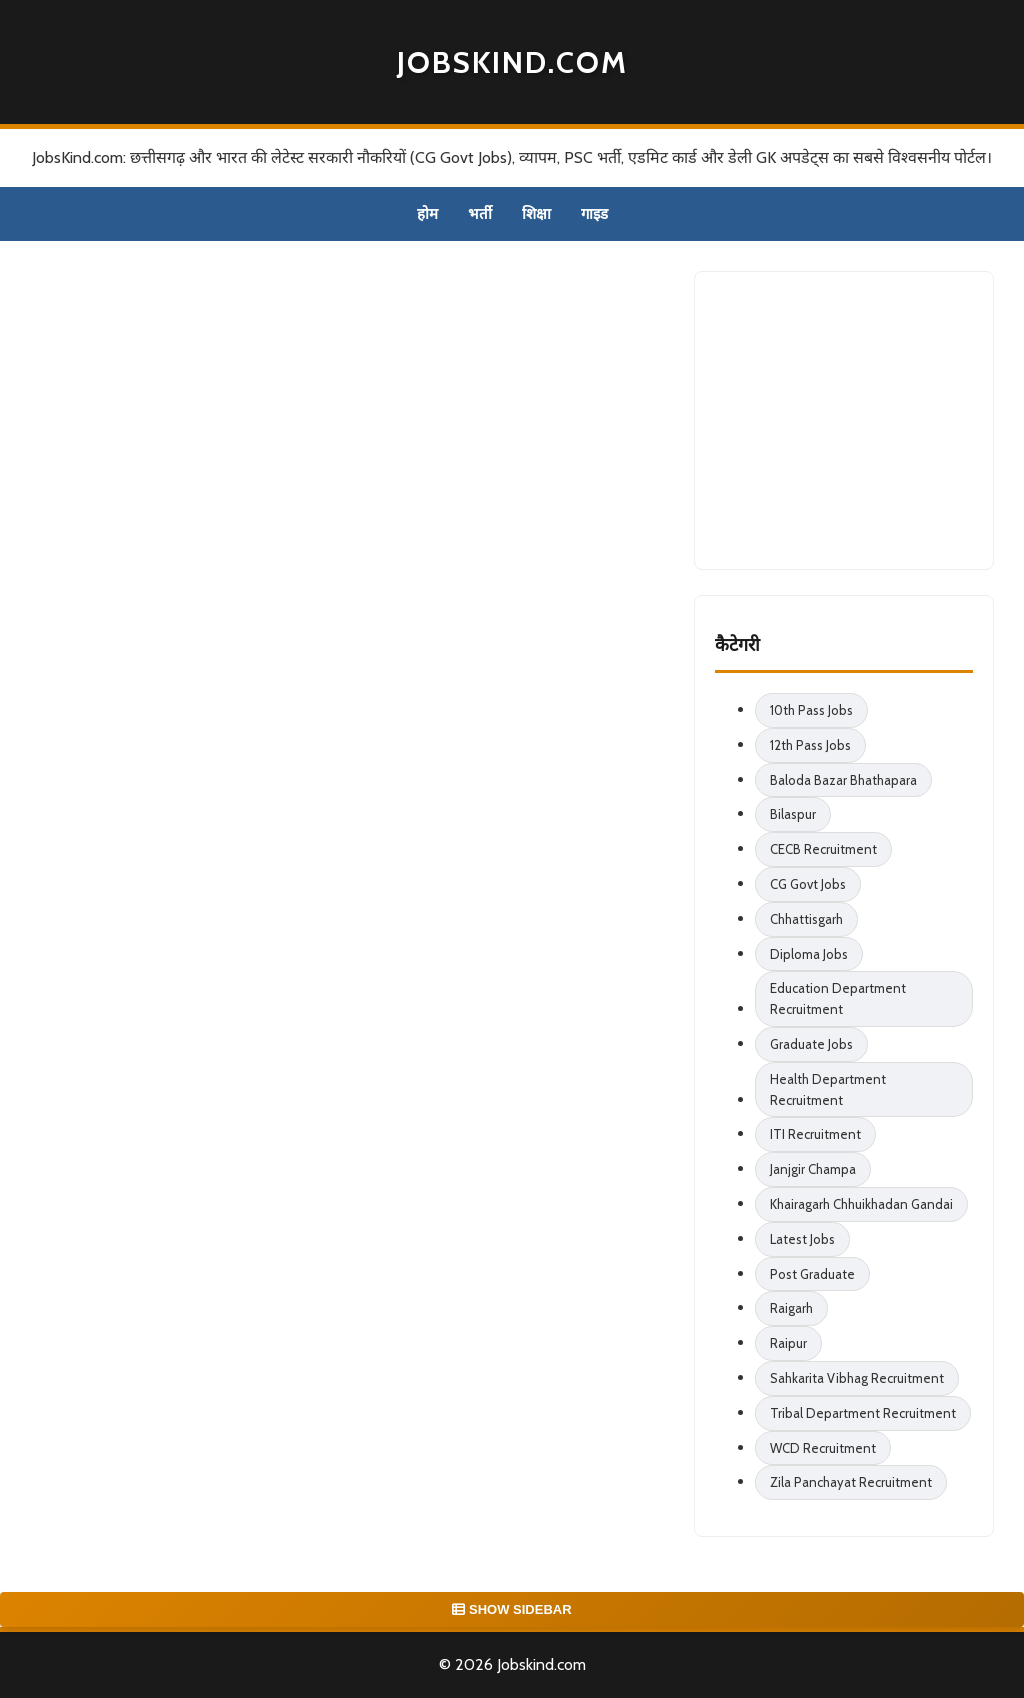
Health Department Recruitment (828, 1089)
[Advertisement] (865, 417)
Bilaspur (793, 814)
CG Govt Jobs (808, 884)
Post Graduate (812, 1274)
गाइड (594, 214)
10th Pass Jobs (811, 710)
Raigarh (791, 1308)
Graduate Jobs (811, 1044)
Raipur (788, 1343)
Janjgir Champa (813, 1169)
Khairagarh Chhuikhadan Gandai (861, 1204)
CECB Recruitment (823, 849)
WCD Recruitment (823, 1448)
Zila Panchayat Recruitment (851, 1482)
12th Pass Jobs (810, 745)
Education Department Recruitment (838, 998)
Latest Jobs (802, 1239)
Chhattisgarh (806, 919)
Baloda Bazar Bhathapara (843, 780)
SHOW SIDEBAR (511, 1609)
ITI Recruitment (815, 1134)
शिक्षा (536, 214)
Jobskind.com (512, 62)
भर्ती (480, 214)
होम (427, 214)
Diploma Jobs (809, 954)
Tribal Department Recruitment (863, 1413)
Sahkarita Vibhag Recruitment (857, 1378)
